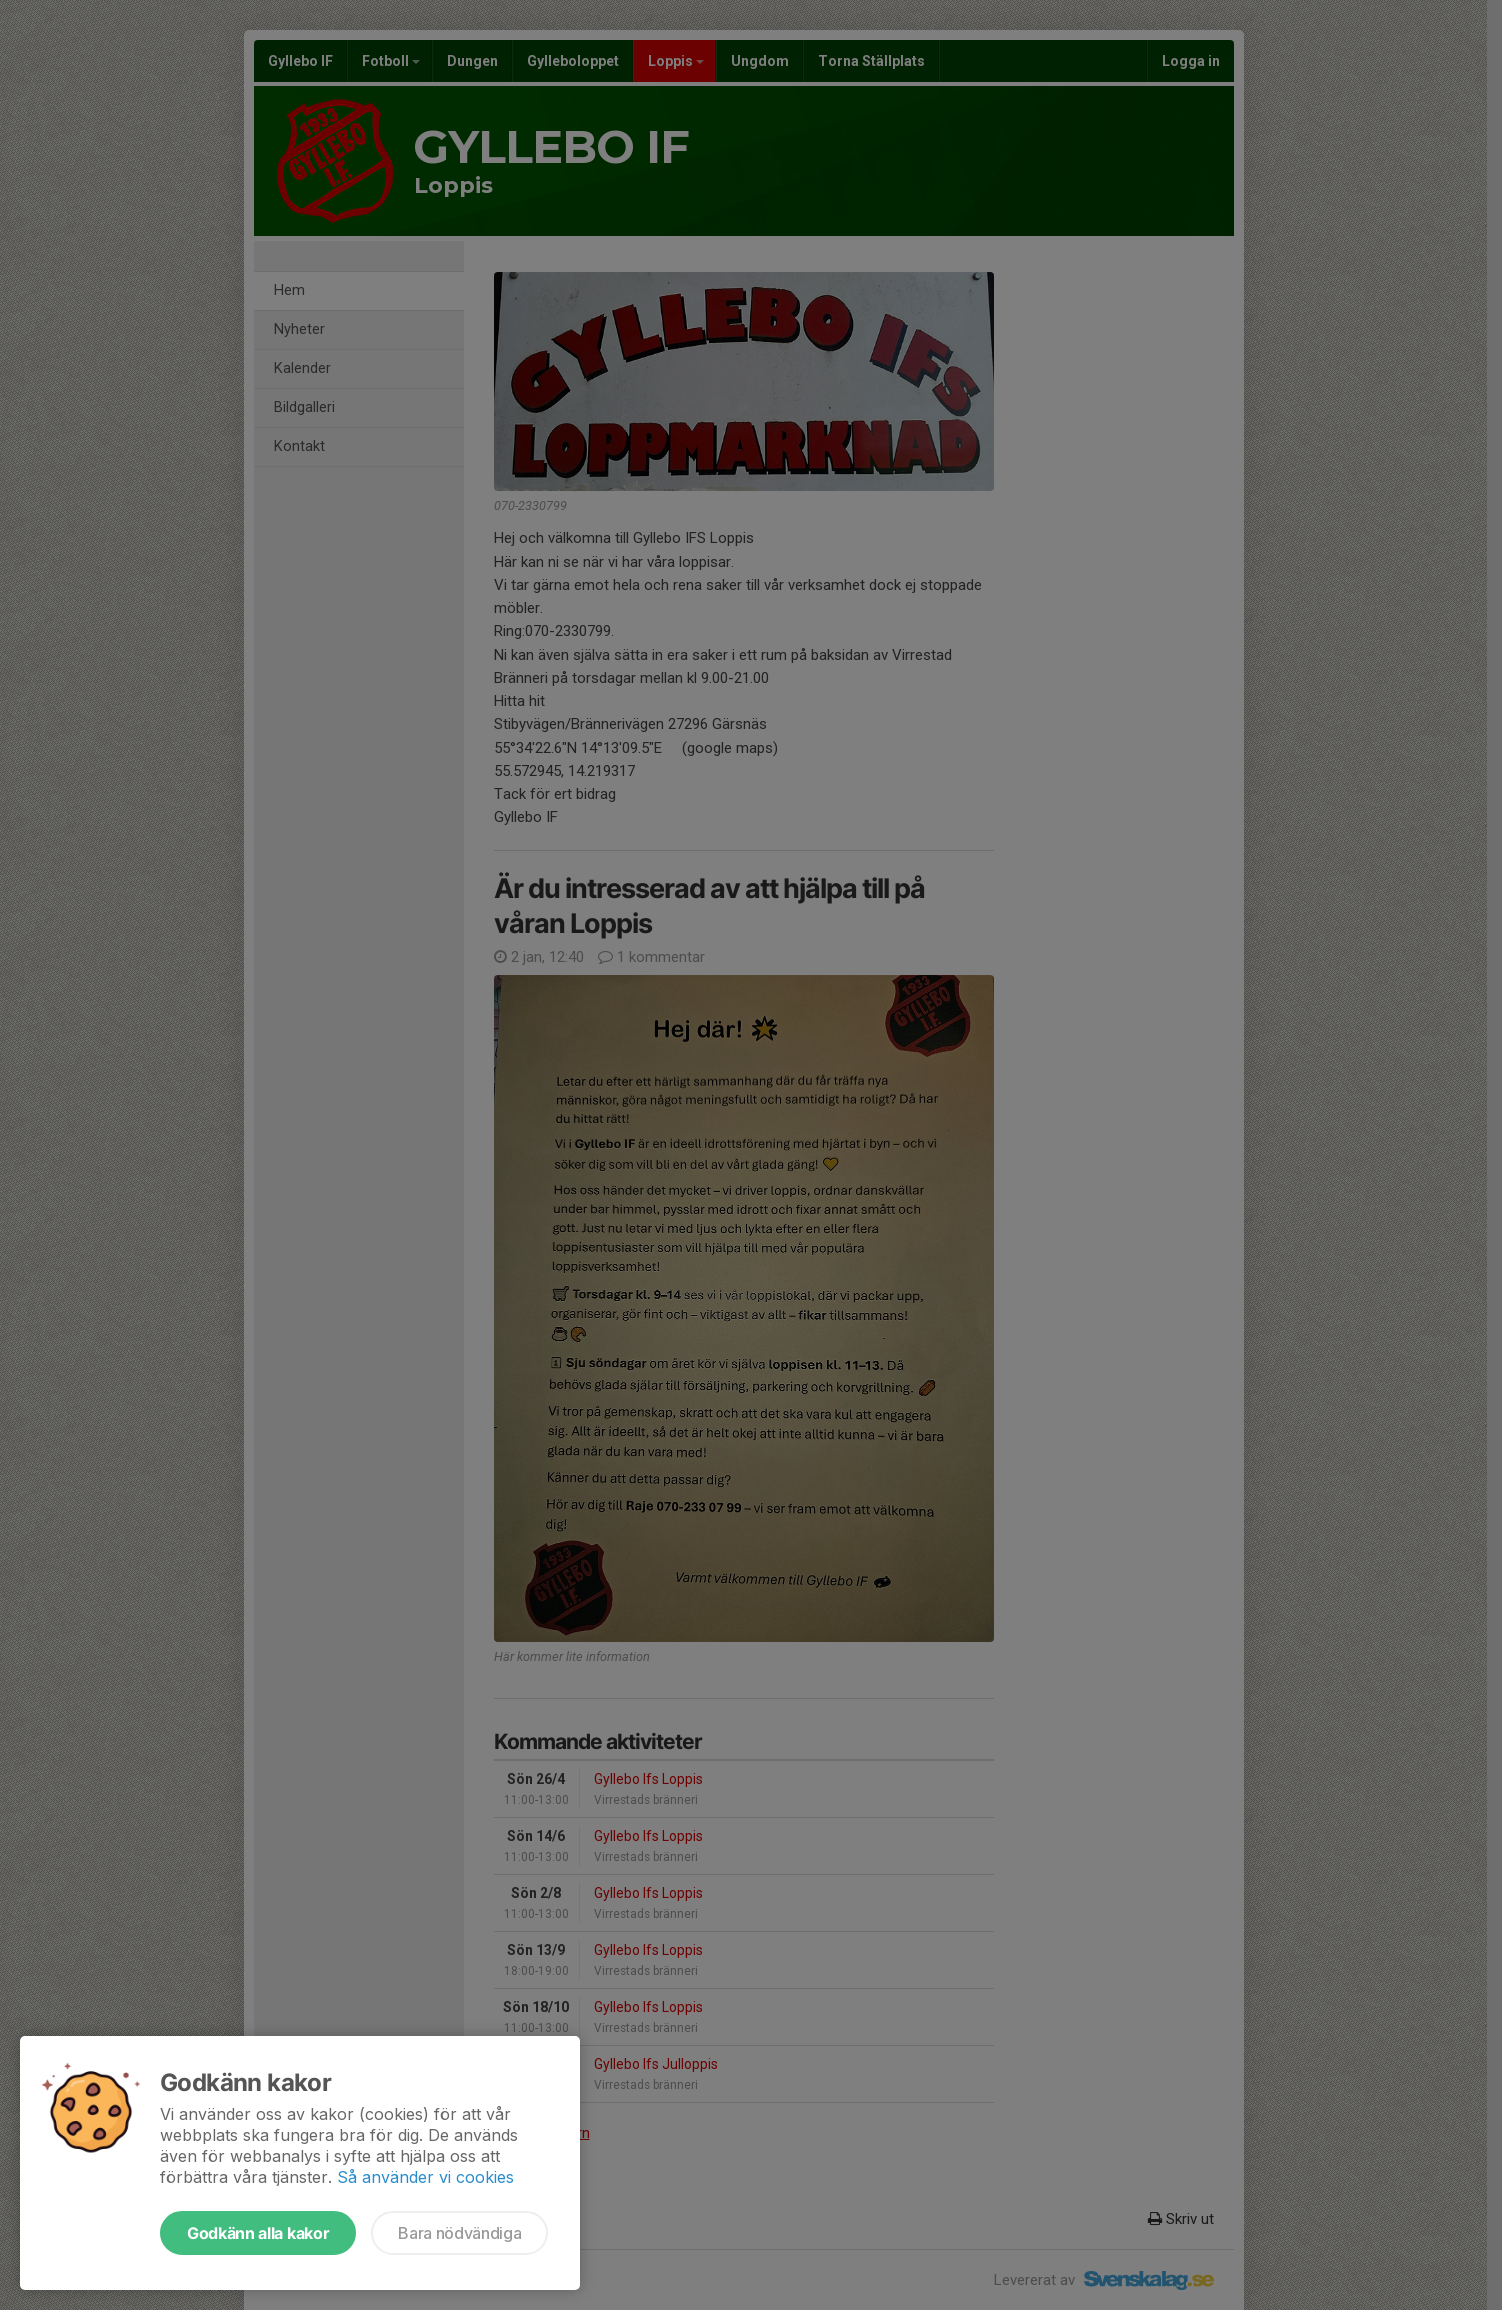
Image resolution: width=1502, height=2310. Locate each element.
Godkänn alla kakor (258, 2233)
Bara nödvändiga (459, 2233)
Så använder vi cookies (425, 2177)
